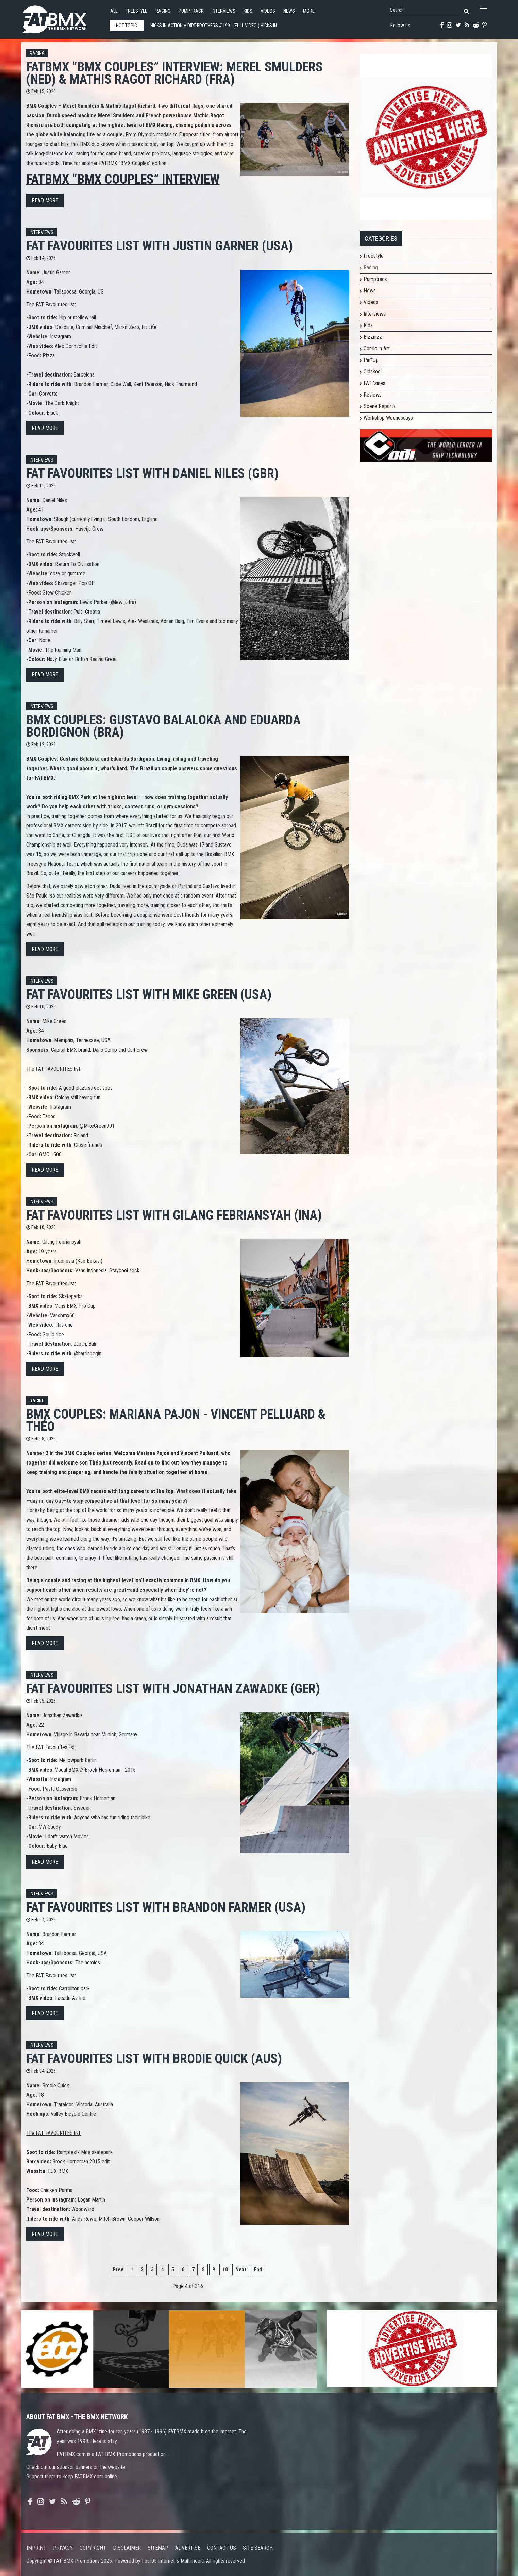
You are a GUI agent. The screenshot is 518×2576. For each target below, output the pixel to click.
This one (64, 1325)
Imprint (36, 2548)
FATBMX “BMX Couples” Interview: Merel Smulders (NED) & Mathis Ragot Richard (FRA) (174, 73)
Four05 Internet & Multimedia (173, 2561)
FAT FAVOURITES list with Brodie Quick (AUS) (154, 2058)
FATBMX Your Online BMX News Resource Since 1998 (62, 17)
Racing (162, 11)
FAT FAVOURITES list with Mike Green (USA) (148, 994)
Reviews (373, 394)
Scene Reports (380, 406)
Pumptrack (191, 11)
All (113, 11)
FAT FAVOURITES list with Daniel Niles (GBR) (152, 473)
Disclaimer (127, 2548)
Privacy (63, 2548)
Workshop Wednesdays (388, 418)
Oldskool (373, 371)
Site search (258, 2548)
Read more (45, 200)
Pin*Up (371, 360)
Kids (248, 11)
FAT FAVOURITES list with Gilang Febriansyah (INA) (174, 1215)
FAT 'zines (374, 383)
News (289, 11)
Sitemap (158, 2548)
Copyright (93, 2548)
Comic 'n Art (377, 348)
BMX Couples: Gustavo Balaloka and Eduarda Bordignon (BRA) (163, 726)
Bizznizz (373, 337)
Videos (268, 11)
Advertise (187, 2548)
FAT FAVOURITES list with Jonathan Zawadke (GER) (173, 1688)
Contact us (221, 2548)
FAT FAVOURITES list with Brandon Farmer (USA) (165, 1907)
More (309, 11)
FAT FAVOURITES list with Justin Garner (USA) (159, 245)
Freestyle (136, 11)
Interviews (223, 11)
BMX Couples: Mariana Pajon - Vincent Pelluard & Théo (175, 1420)
